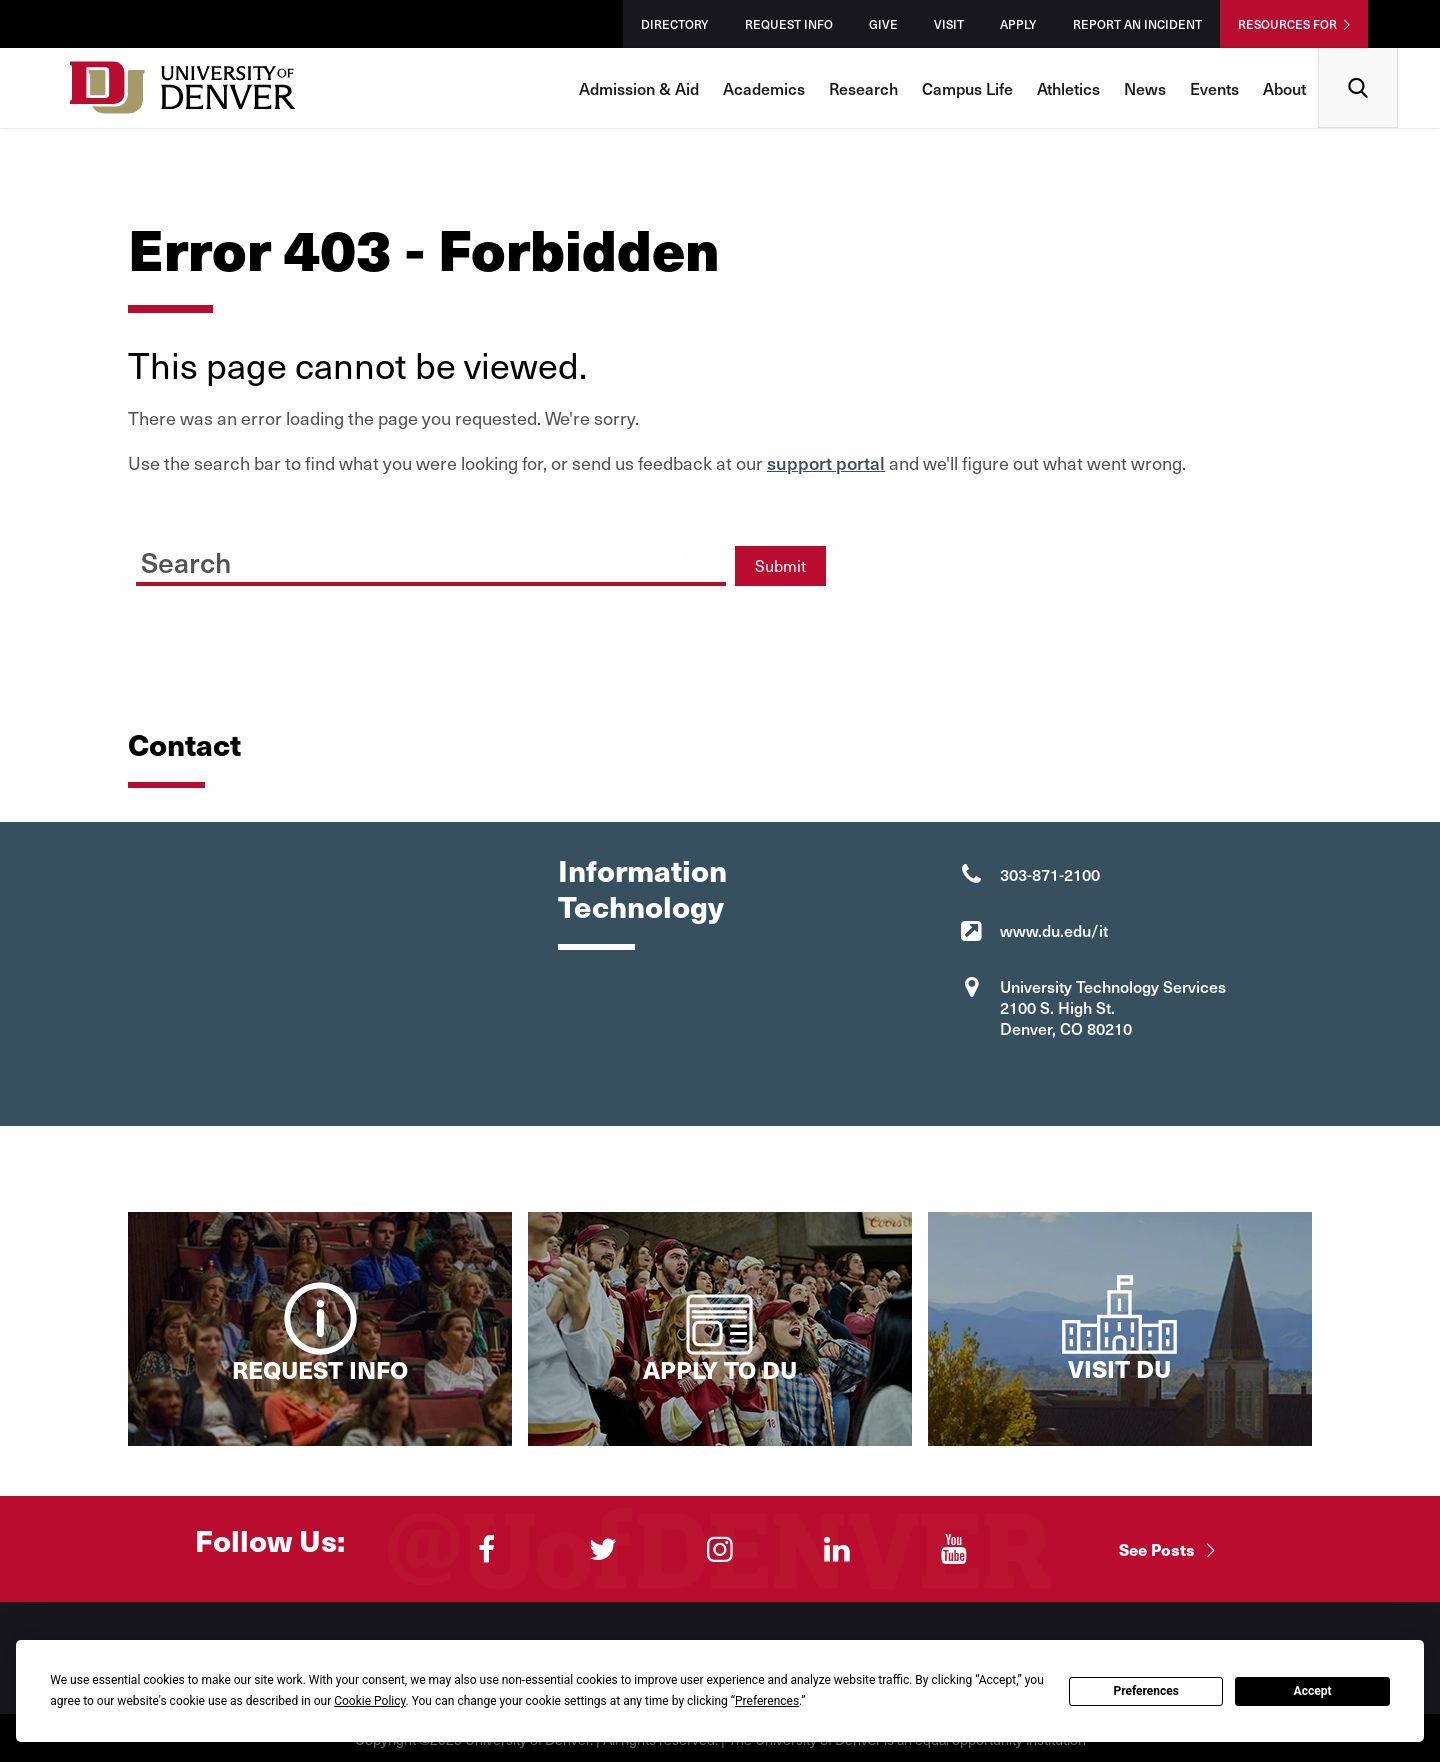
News (1145, 88)
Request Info (789, 24)
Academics (764, 88)
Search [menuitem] (1358, 55)
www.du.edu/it (1054, 930)
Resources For (1287, 24)
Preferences (1146, 1691)
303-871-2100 (1050, 874)
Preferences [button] (767, 1701)
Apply (1018, 24)
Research (863, 88)
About (1284, 88)
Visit (949, 24)
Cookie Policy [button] (369, 1701)
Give (883, 24)
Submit (780, 565)
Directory (675, 24)
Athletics (1068, 88)
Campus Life (967, 88)
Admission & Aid (639, 88)
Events (1214, 88)
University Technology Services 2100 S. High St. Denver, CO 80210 (1113, 1007)
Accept (1313, 1691)
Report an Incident (1137, 24)
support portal (826, 462)
